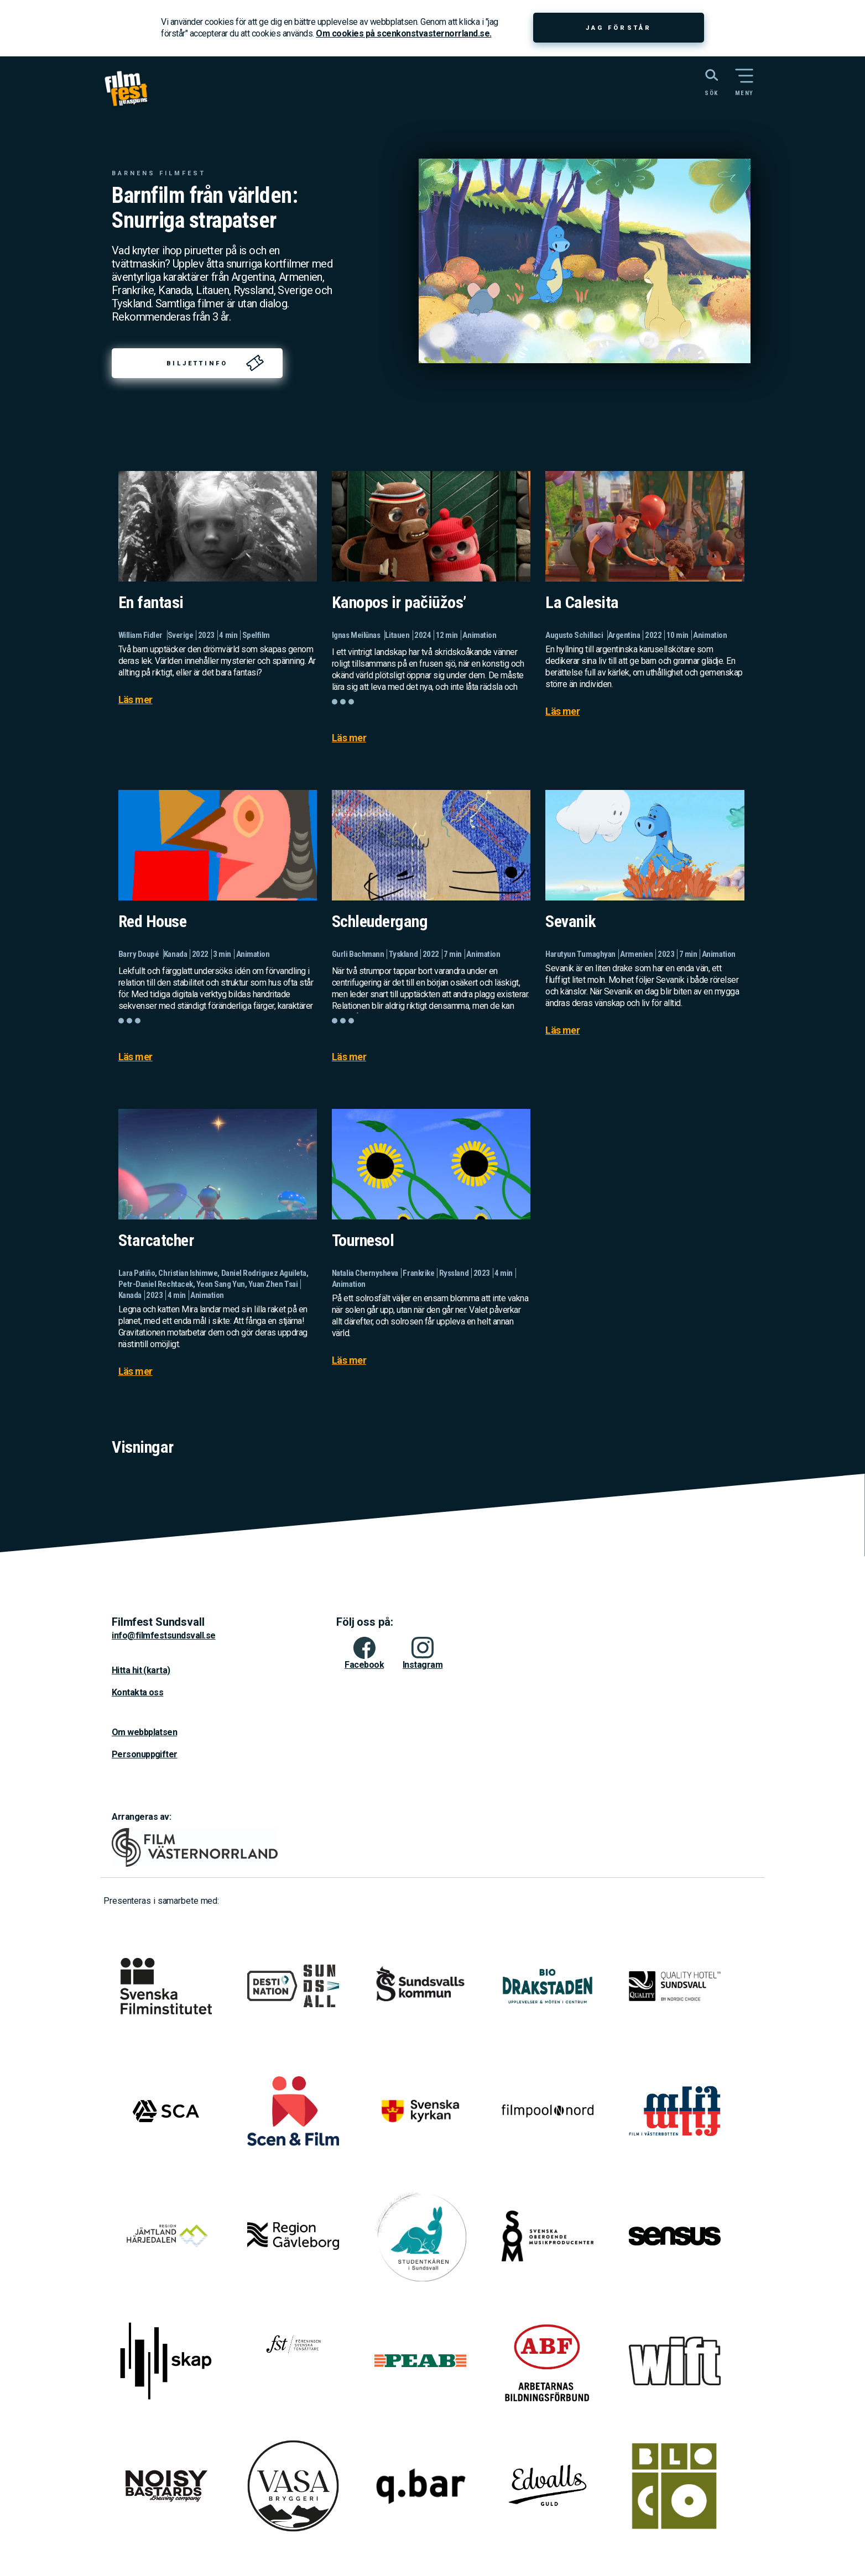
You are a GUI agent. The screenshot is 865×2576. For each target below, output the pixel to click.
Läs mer (135, 699)
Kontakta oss (137, 1692)
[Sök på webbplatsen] (699, 81)
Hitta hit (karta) (141, 1670)
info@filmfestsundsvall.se (164, 1635)
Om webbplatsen (144, 1732)
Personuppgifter (145, 1754)
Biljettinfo (197, 363)
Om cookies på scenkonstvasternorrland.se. (404, 33)
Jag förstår (618, 28)
